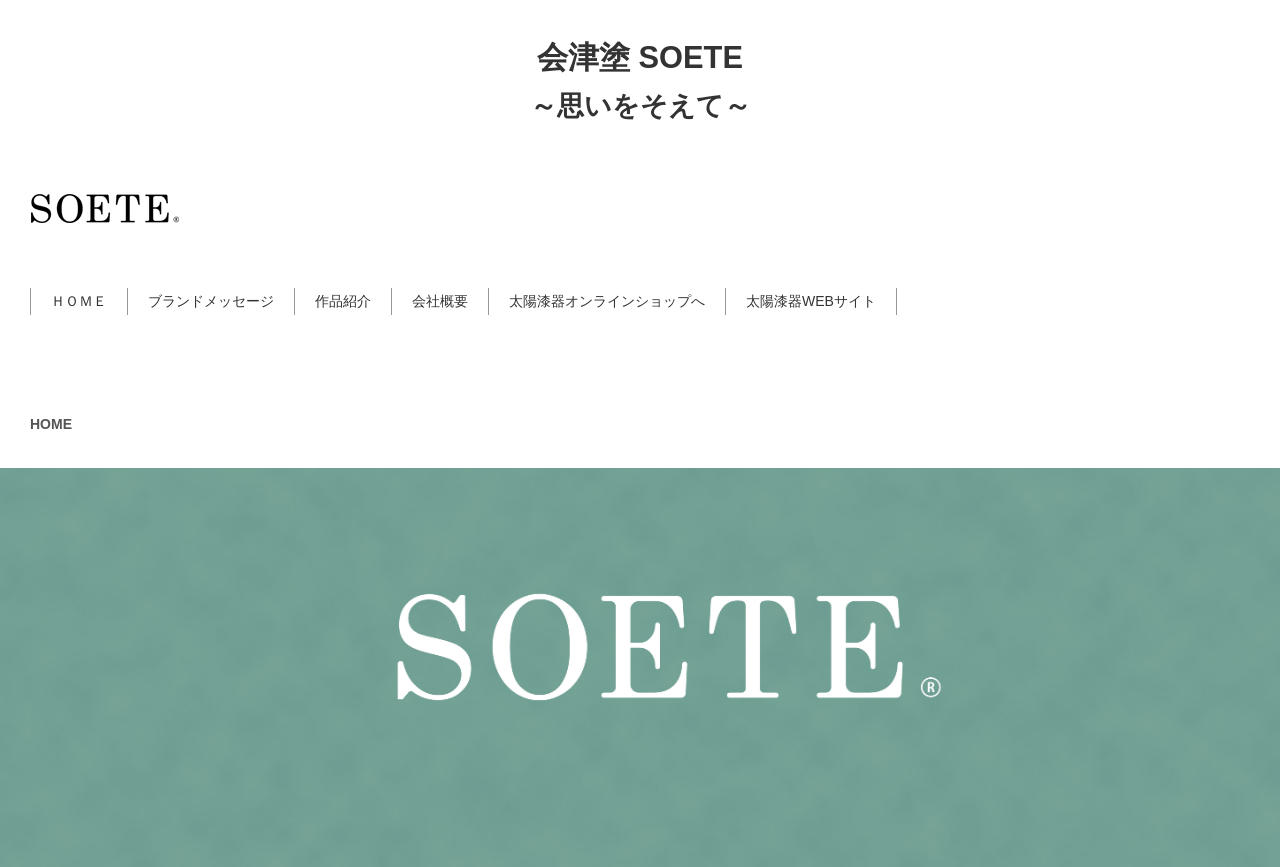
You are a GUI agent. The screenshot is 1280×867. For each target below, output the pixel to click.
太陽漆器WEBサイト (811, 301)
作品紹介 (343, 301)
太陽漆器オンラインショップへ (607, 301)
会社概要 (440, 301)
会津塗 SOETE (640, 57)
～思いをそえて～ (640, 106)
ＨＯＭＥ (79, 301)
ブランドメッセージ (211, 301)
